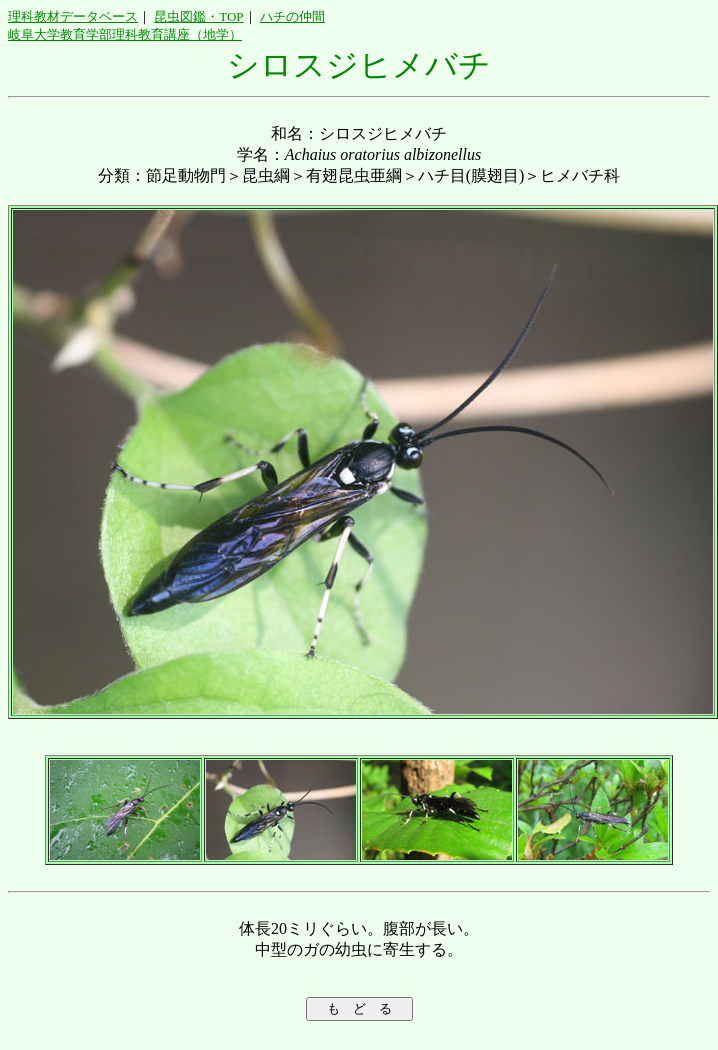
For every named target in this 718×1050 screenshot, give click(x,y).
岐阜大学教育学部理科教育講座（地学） (125, 34)
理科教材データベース (73, 16)
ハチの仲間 (292, 16)
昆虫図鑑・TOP (198, 16)
